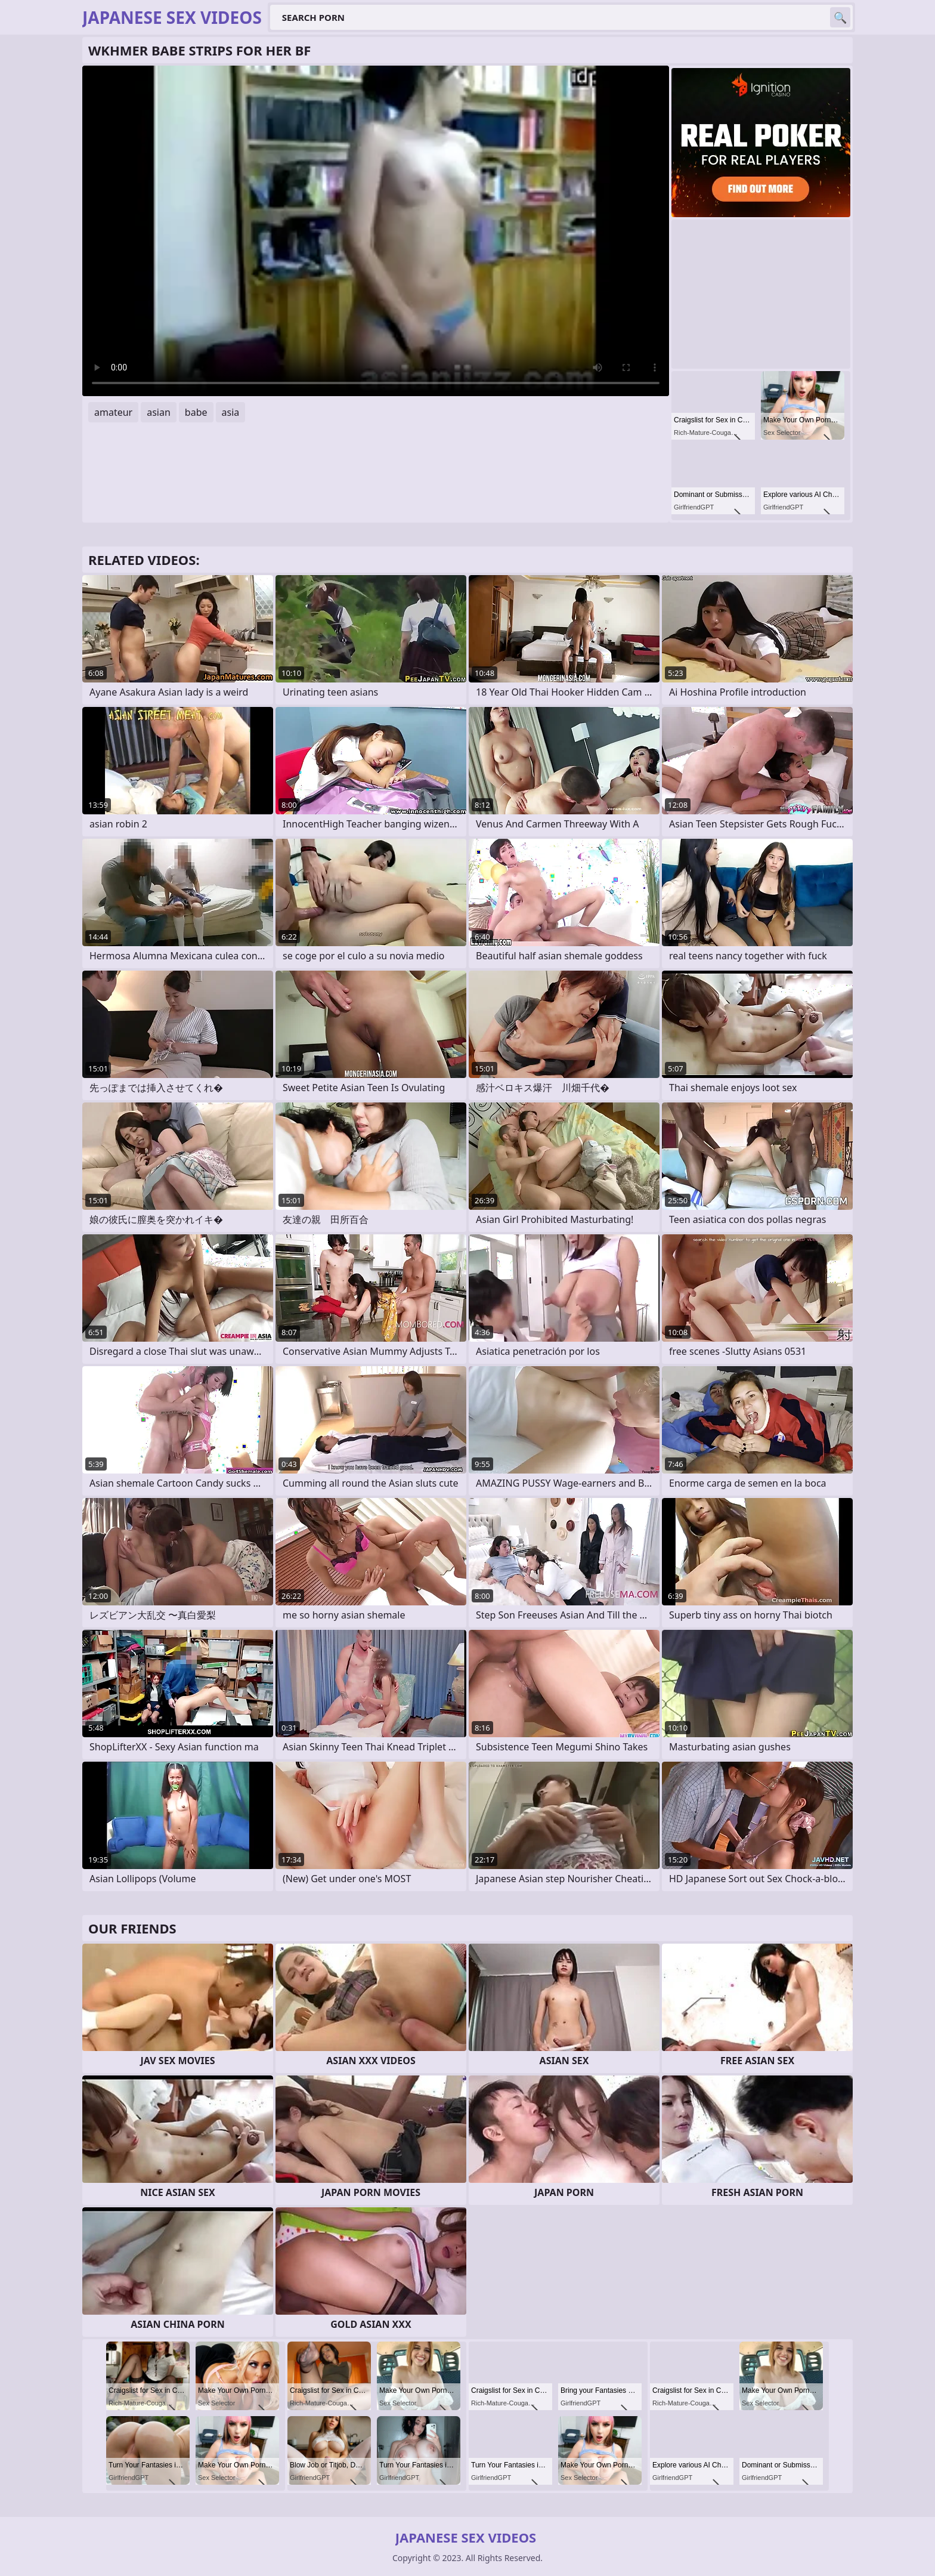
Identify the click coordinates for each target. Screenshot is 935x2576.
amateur (113, 412)
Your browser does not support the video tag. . (375, 231)
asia (231, 412)
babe (196, 412)
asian (159, 412)
